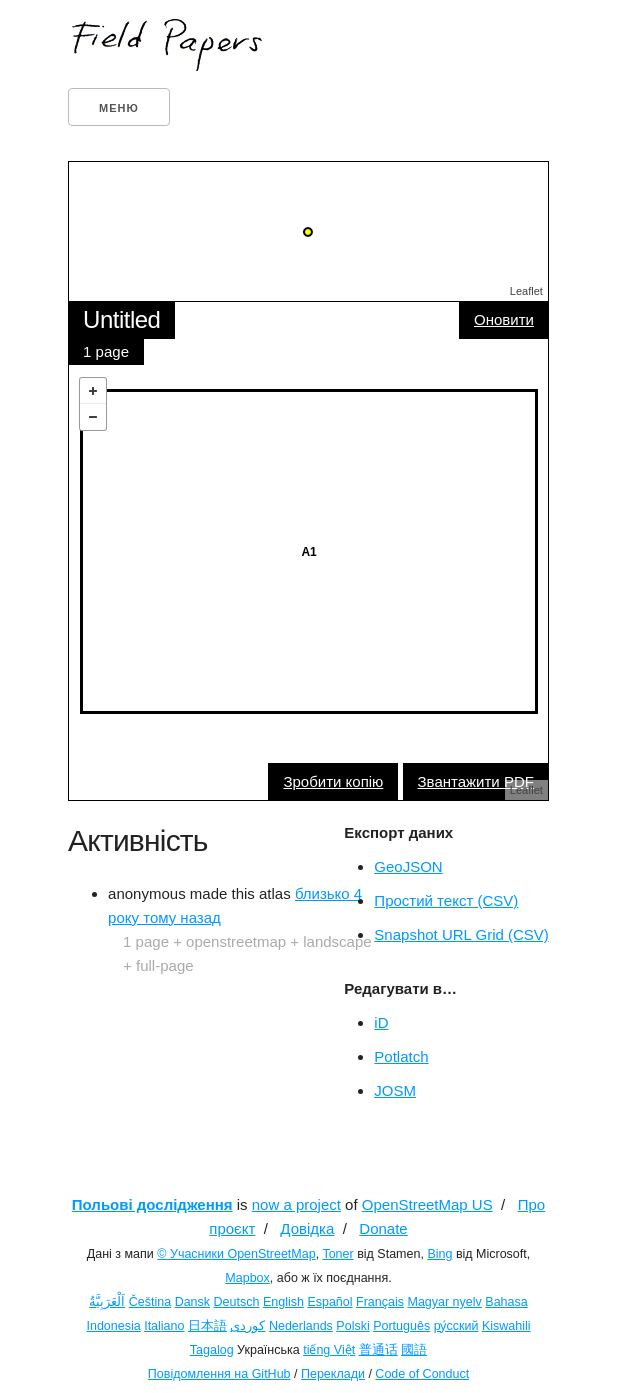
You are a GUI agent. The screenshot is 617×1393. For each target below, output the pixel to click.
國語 (414, 1350)
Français (380, 1302)
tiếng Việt (329, 1350)
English (283, 1302)
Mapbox (247, 1278)
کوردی (247, 1326)
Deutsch (237, 1302)
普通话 (378, 1350)
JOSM (395, 1090)
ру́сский (456, 1326)
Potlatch (401, 1056)
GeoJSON (408, 866)
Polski (352, 1326)
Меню (119, 108)
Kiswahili (506, 1326)
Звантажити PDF (476, 781)
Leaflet (526, 291)
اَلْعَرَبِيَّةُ (107, 1302)
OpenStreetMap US (427, 1204)
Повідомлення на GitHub (219, 1374)
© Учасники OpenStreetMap (236, 1254)
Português (401, 1326)
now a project (296, 1204)
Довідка (307, 1228)
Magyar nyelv (444, 1302)
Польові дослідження (152, 1204)
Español (329, 1302)
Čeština (150, 1302)
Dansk (192, 1302)
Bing (439, 1254)
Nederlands (301, 1326)
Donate (383, 1228)
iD (381, 1022)
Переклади (333, 1374)
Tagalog (212, 1350)
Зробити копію (333, 781)
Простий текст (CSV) (446, 900)
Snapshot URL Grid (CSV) (461, 934)
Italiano (164, 1326)
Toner (337, 1254)
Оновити (504, 319)
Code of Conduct (422, 1374)
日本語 (207, 1326)
